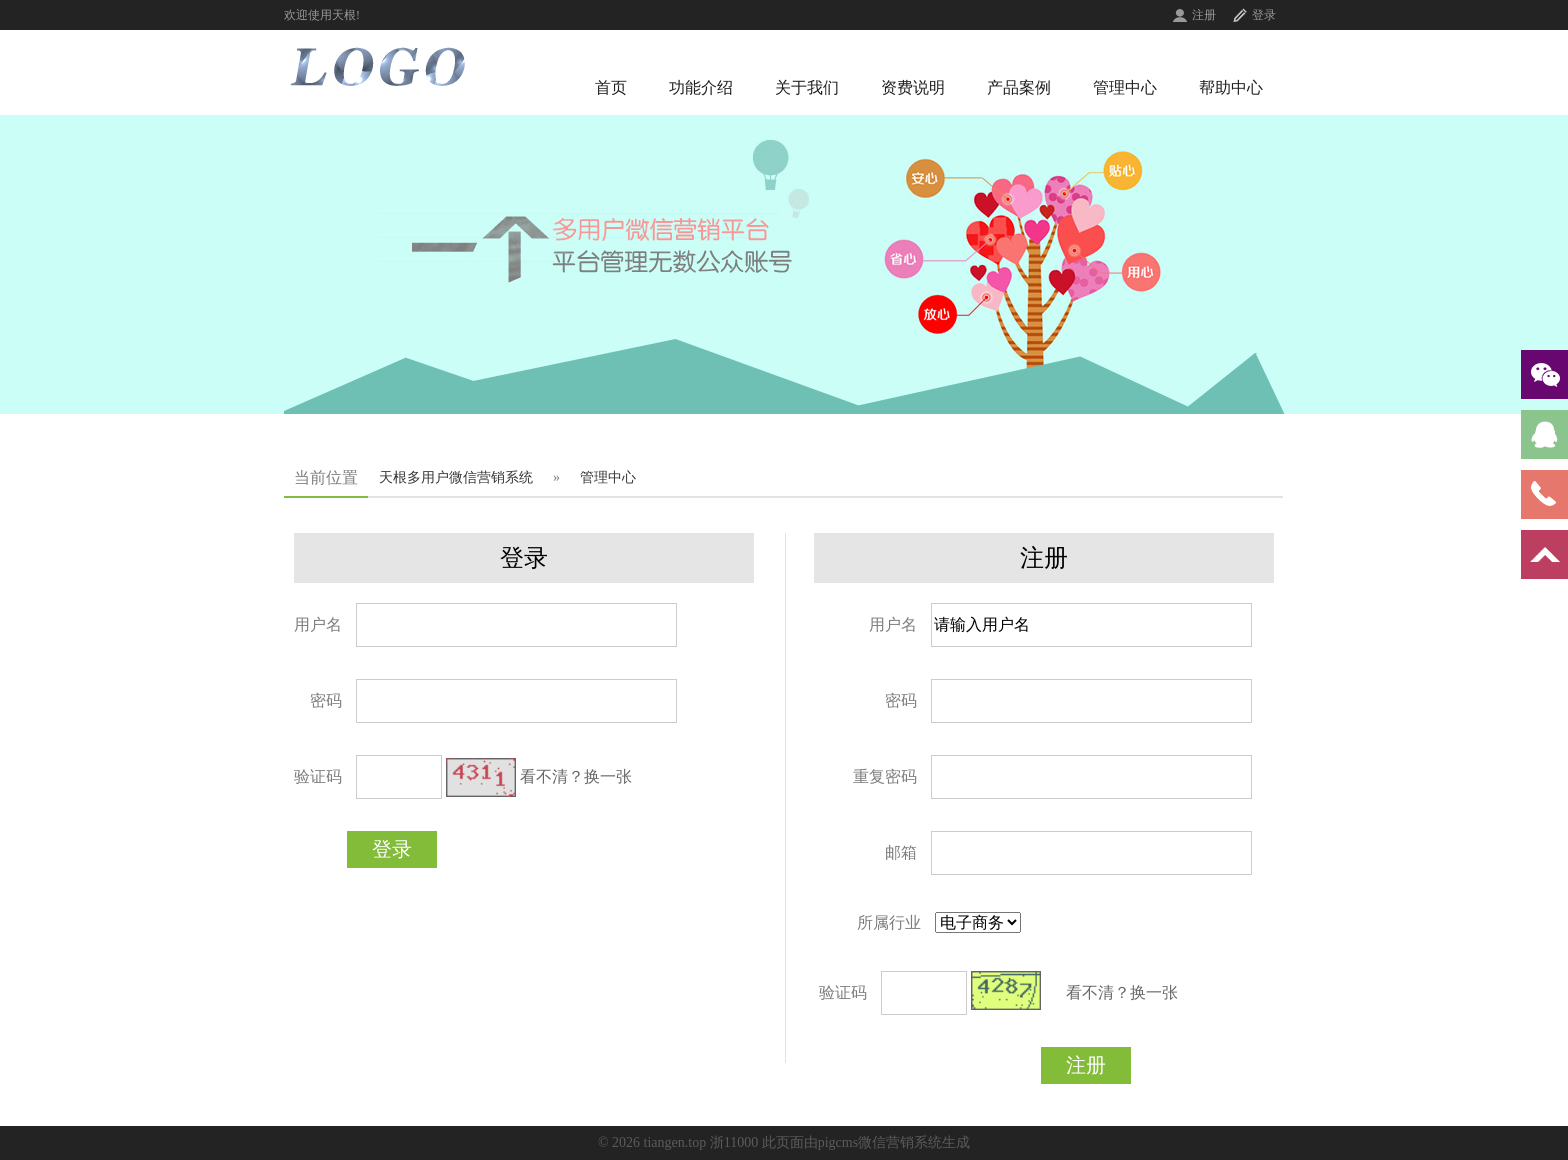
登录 (1264, 15)
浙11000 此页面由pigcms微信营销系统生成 (840, 1142)
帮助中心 (1231, 87)
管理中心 (1125, 87)
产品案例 (1019, 87)
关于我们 (807, 87)
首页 (611, 87)
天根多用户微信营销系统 (456, 477)
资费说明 (913, 87)
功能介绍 (701, 87)
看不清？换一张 (576, 776)
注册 (1204, 15)
